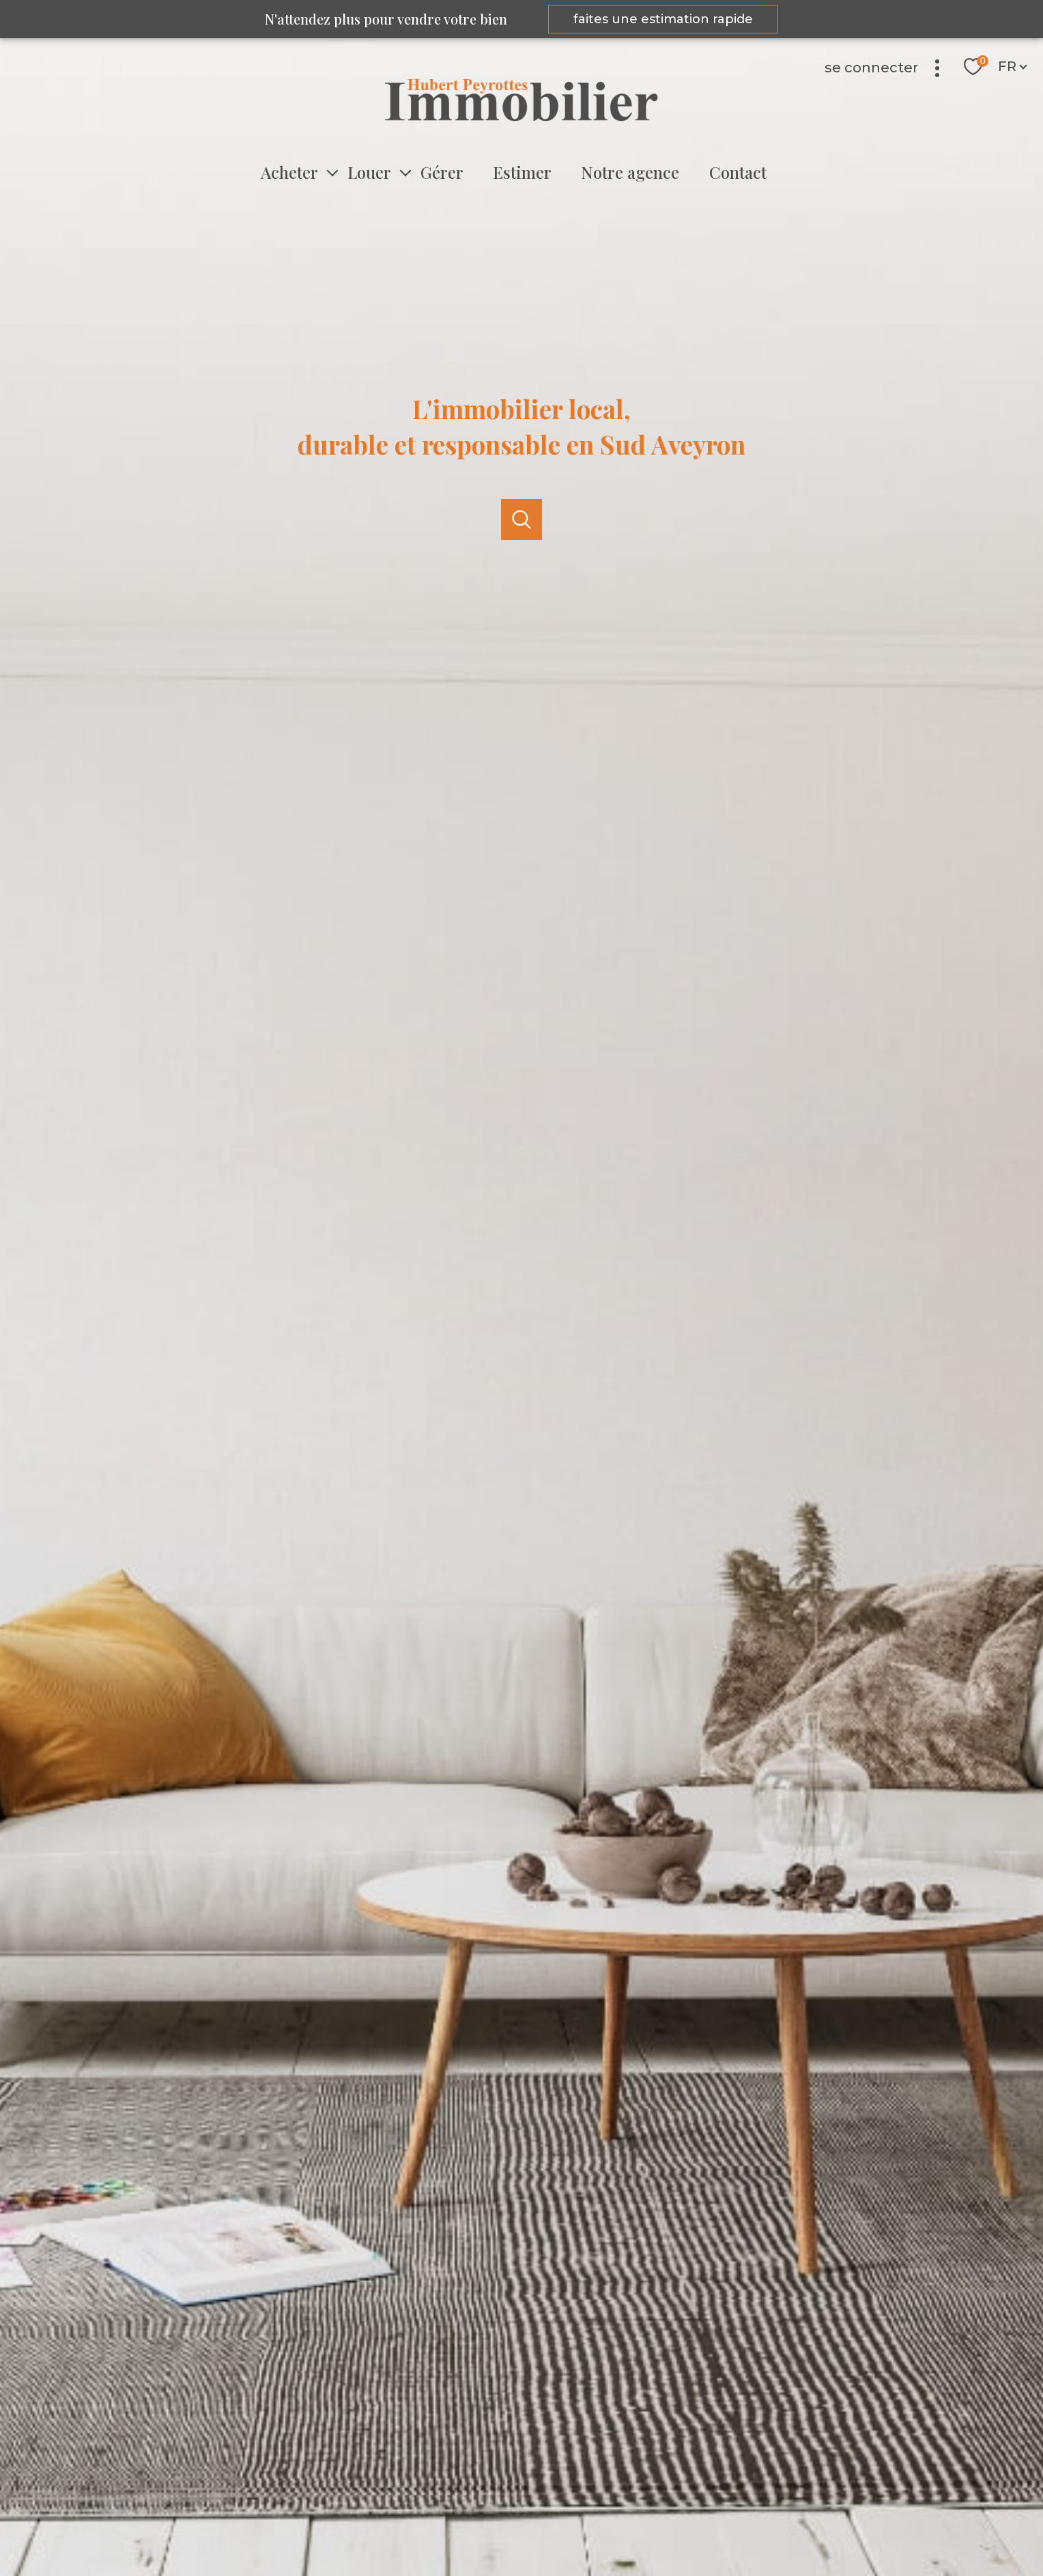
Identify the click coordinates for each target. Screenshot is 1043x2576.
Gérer (441, 172)
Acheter (289, 172)
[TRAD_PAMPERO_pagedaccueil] (521, 117)
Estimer (522, 172)
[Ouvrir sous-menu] (332, 172)
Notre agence (630, 172)
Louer (369, 172)
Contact (737, 172)
